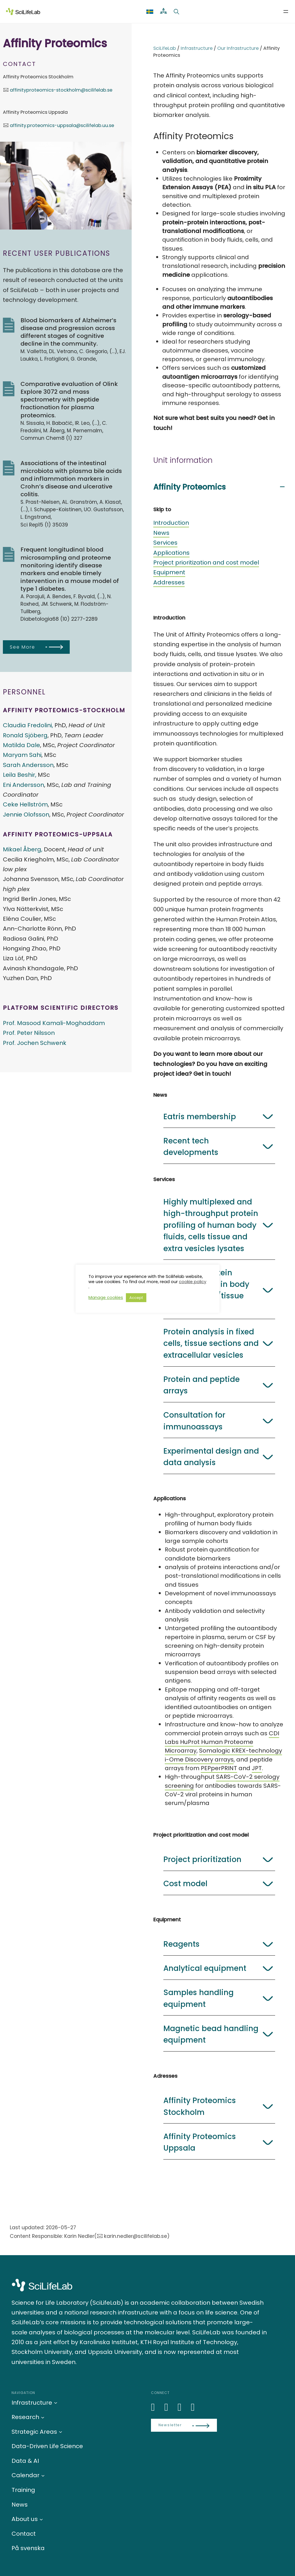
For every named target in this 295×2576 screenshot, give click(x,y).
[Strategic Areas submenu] (60, 2431)
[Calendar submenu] (43, 2475)
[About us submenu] (41, 2519)
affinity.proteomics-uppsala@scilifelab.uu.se (62, 125)
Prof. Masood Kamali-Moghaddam (54, 1023)
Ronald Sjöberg (25, 735)
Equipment (169, 572)
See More (22, 647)
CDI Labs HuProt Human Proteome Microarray (222, 1742)
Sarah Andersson (28, 765)
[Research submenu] (42, 2417)
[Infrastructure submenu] (55, 2402)
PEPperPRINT (219, 1768)
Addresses (169, 582)
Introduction (171, 523)
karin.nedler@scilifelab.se (135, 2236)
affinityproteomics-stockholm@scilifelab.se (61, 90)
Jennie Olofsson (26, 814)
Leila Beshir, (19, 775)
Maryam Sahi (22, 755)
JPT (257, 1768)
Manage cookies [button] (105, 1297)
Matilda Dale (21, 745)
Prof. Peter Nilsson (29, 1033)
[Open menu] (285, 11)
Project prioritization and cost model (206, 562)
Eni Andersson (23, 785)
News (161, 533)
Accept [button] (136, 1297)
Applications (171, 553)
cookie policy (192, 1281)
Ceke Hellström (25, 804)
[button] (219, 487)
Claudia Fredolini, (28, 725)
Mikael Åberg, (22, 849)
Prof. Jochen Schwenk (34, 1043)
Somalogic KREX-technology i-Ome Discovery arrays (223, 1755)
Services (165, 543)
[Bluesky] (169, 2407)
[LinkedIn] (156, 2407)
